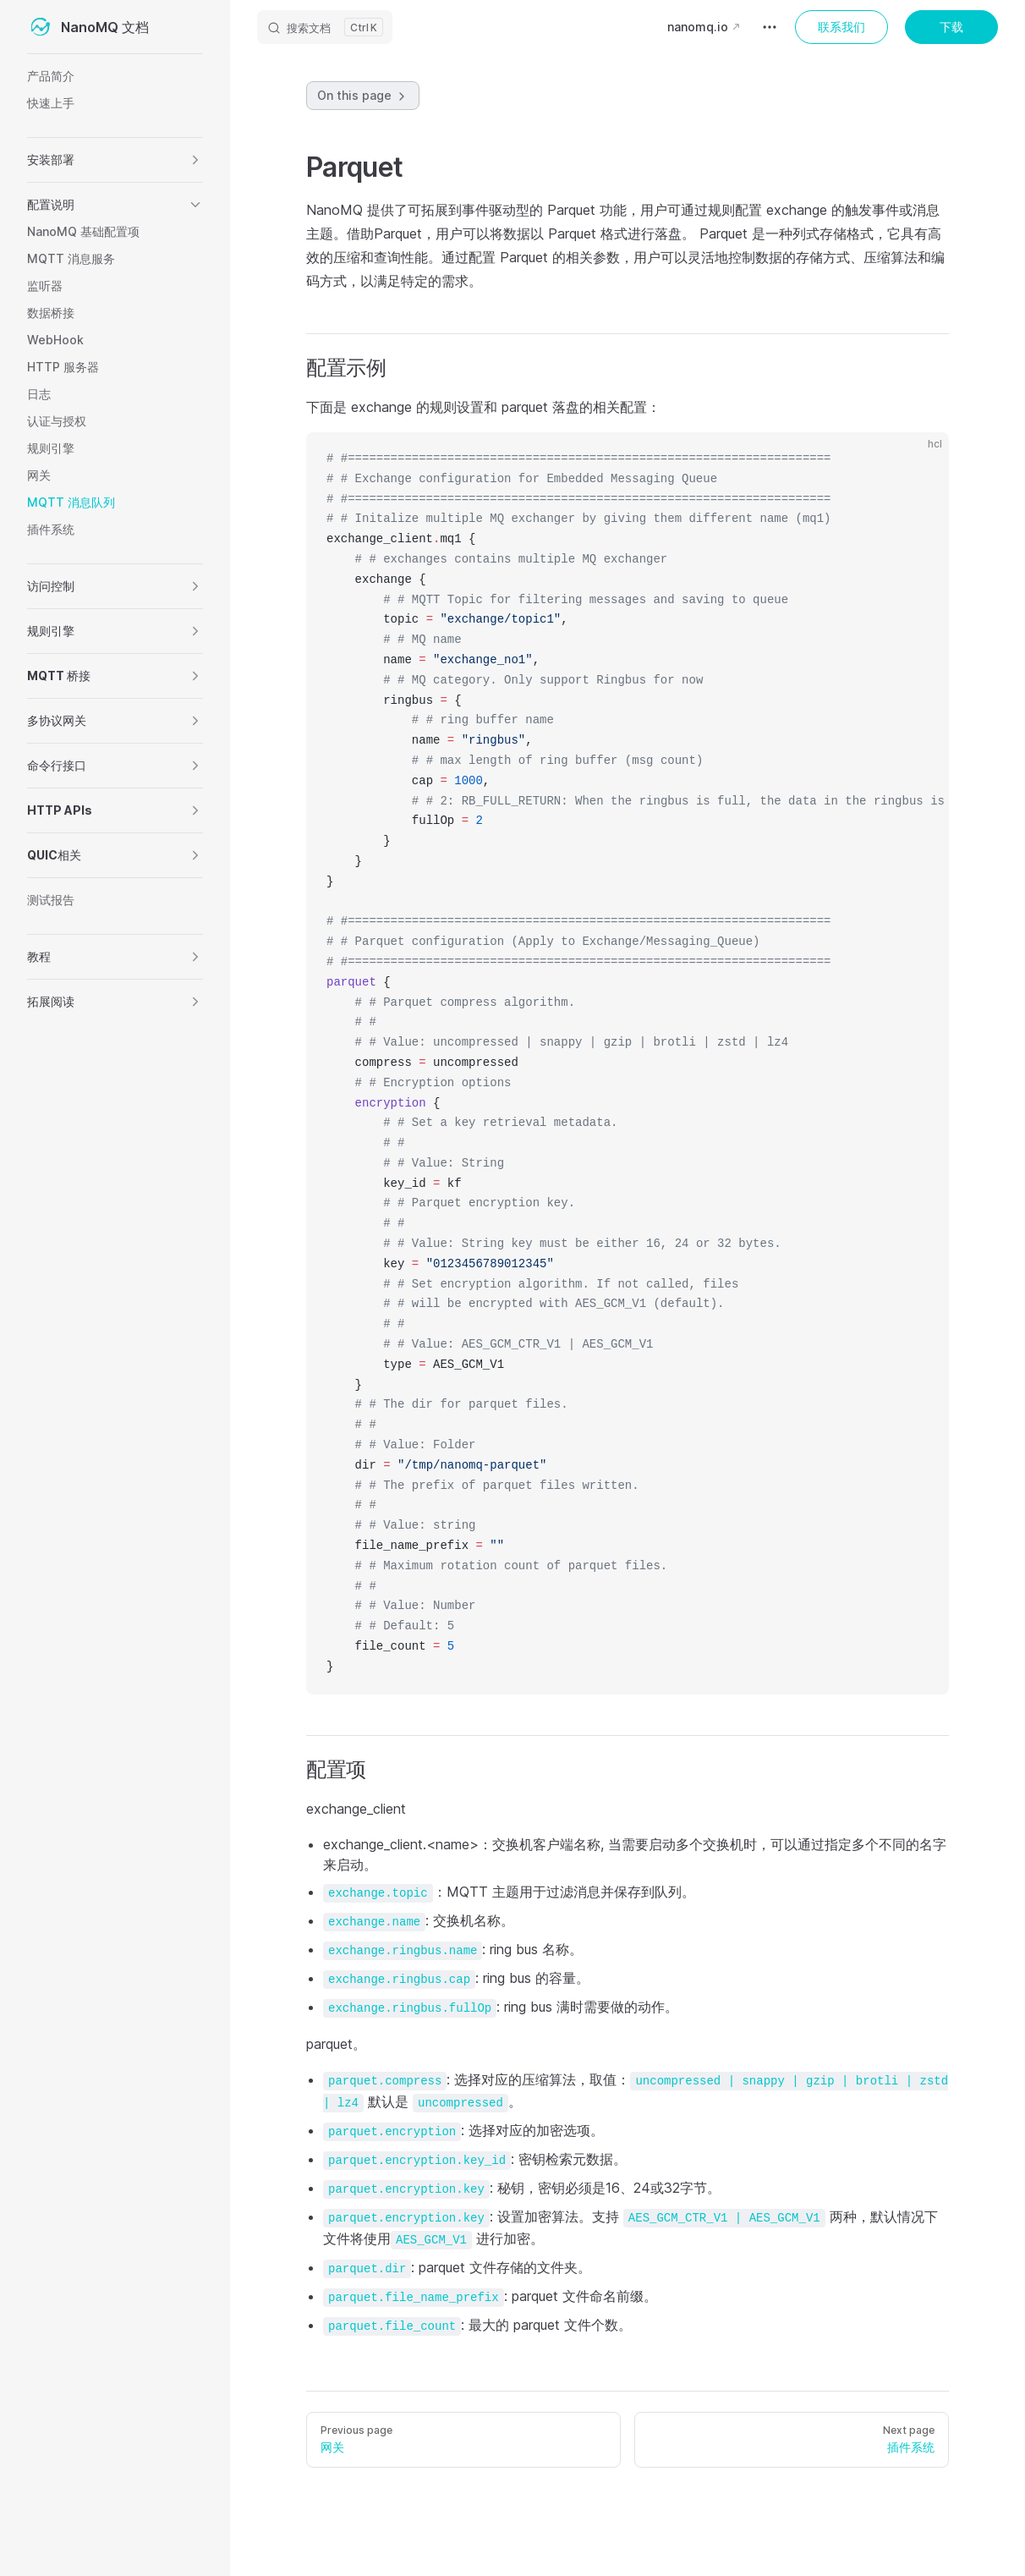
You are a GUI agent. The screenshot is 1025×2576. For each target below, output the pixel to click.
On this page (362, 95)
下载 (951, 26)
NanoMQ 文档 (88, 27)
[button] (195, 159)
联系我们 (841, 26)
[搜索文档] (324, 27)
